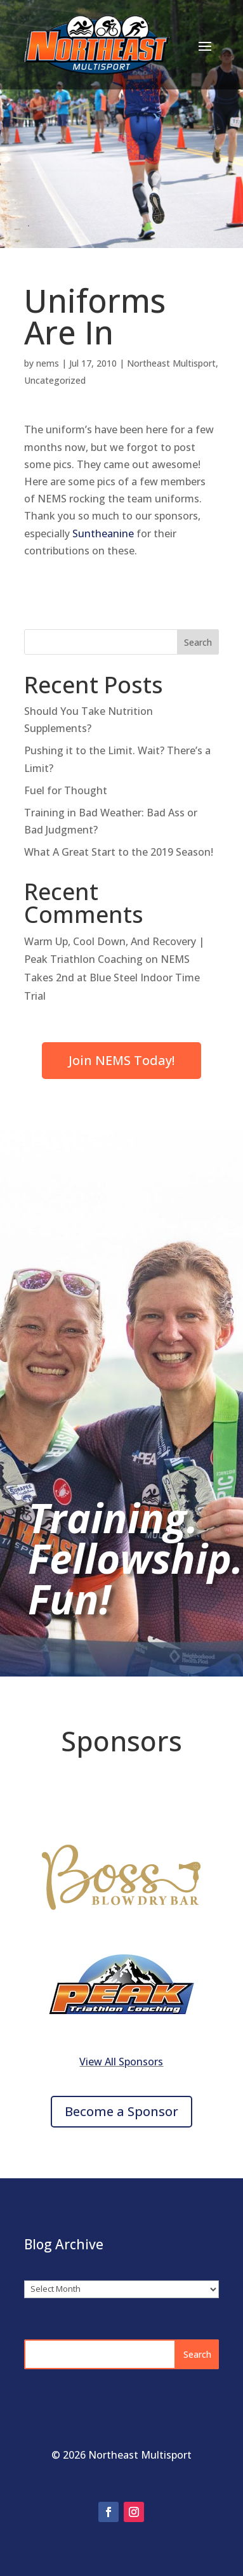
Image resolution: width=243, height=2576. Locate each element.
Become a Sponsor (121, 2111)
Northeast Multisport (171, 363)
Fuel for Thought (65, 790)
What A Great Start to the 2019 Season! (118, 852)
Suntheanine (103, 533)
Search (198, 642)
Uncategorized (55, 380)
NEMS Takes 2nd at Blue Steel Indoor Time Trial (112, 977)
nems (47, 363)
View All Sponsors (121, 2062)
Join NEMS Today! (121, 1060)
